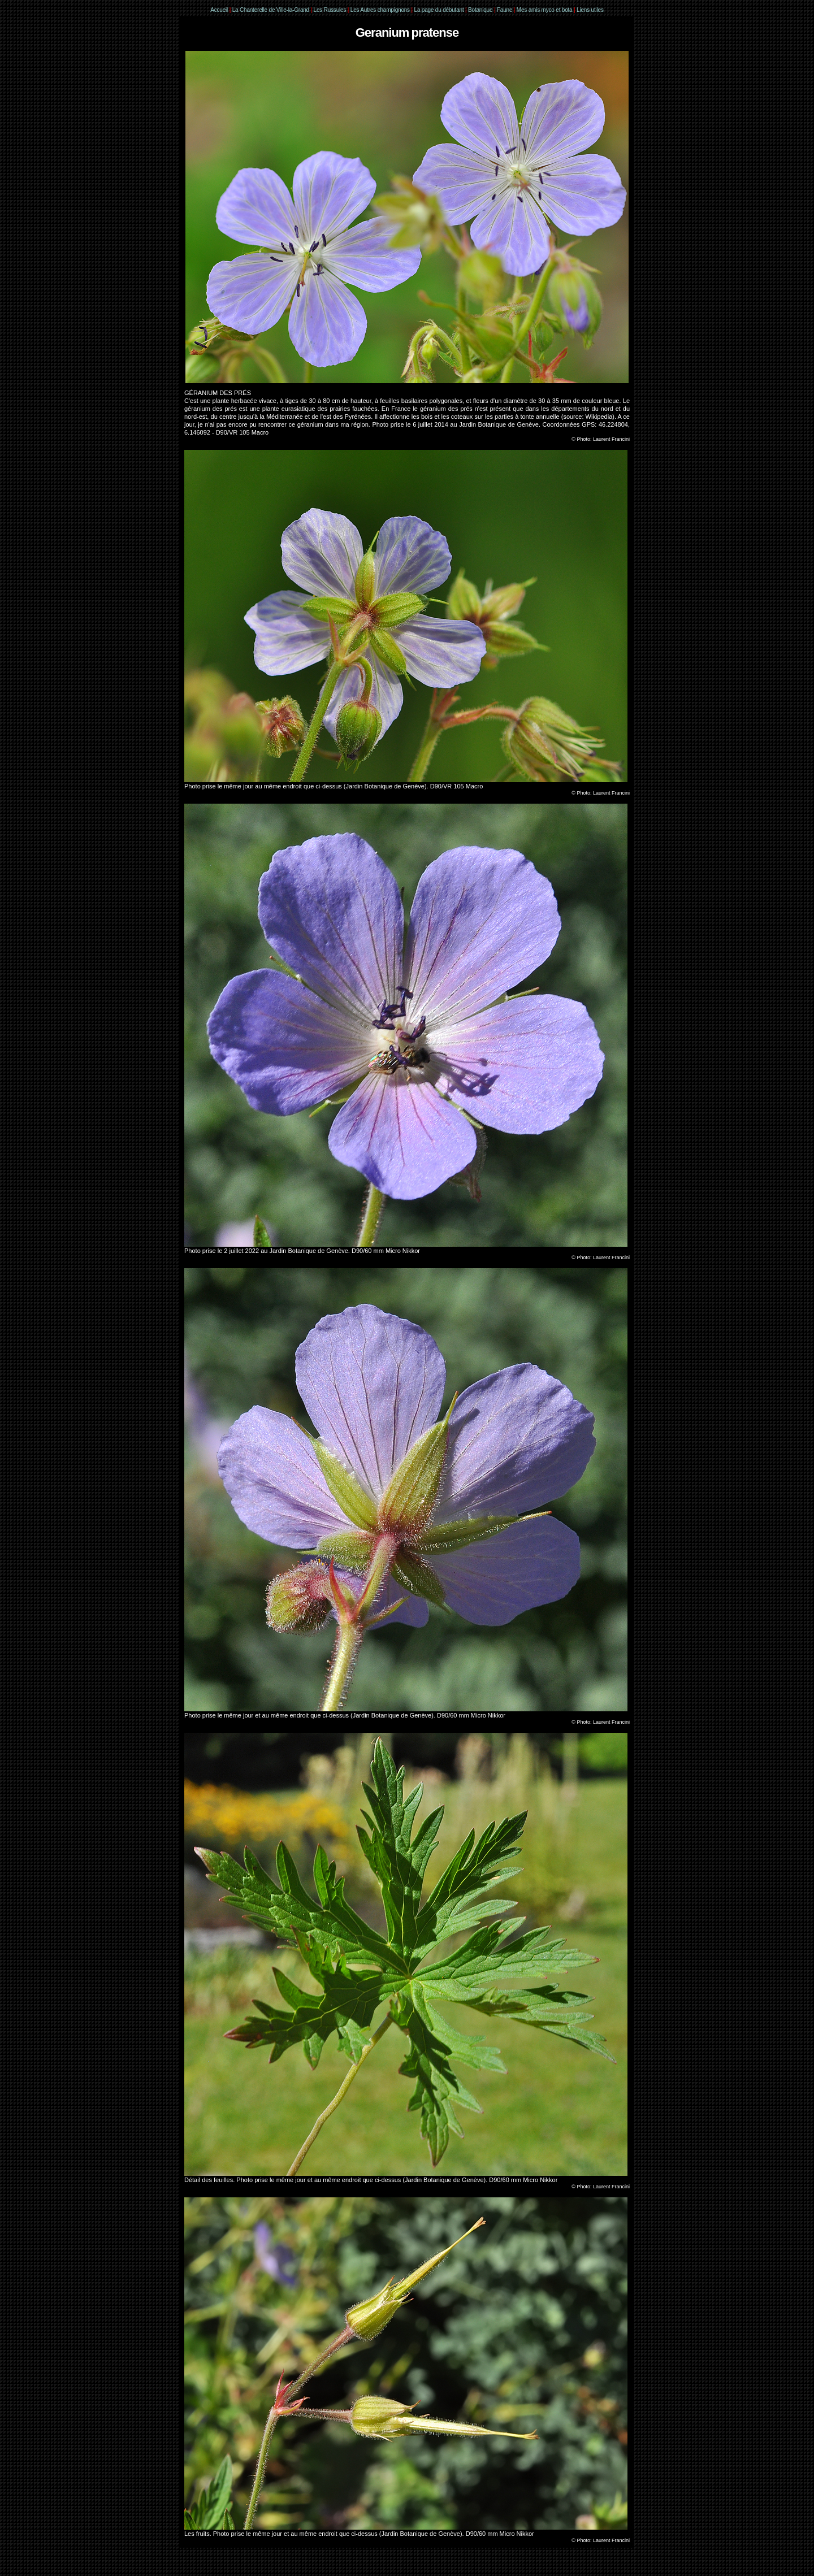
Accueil (219, 10)
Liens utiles (590, 10)
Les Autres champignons (380, 10)
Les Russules (330, 10)
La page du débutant (439, 10)
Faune (504, 10)
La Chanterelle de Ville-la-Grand (271, 10)
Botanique (480, 10)
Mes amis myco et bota (545, 10)
